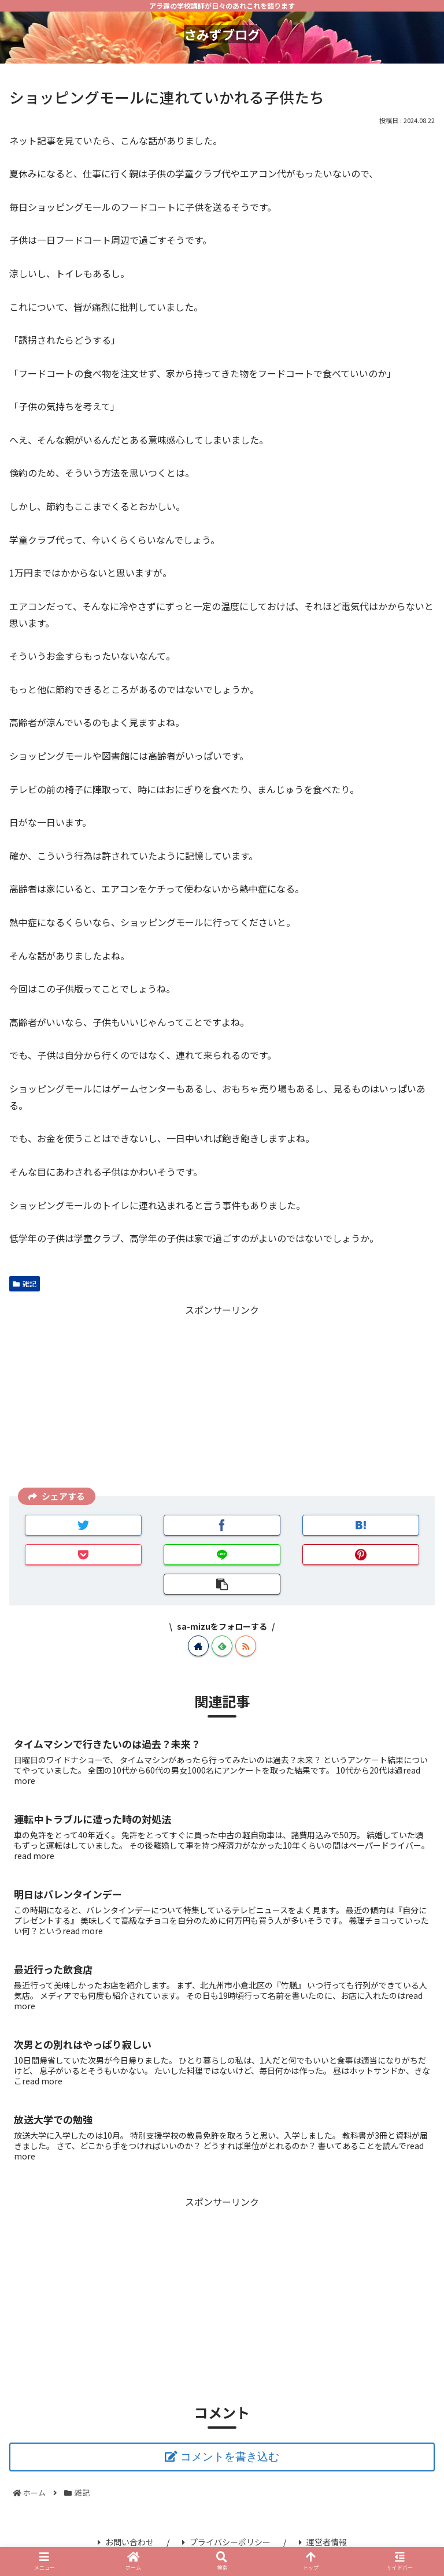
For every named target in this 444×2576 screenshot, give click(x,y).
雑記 (24, 1283)
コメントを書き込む (229, 2457)
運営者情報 (323, 2542)
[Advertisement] (222, 1399)
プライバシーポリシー (226, 2542)
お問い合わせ (126, 2542)
